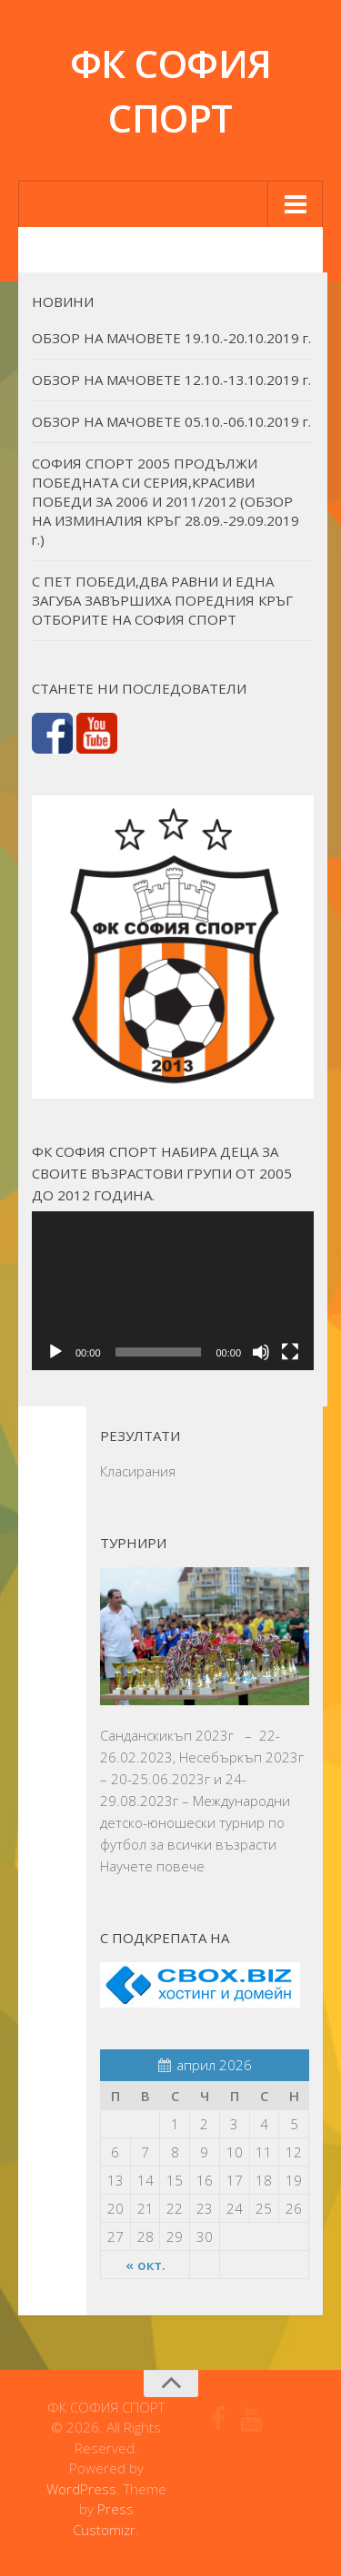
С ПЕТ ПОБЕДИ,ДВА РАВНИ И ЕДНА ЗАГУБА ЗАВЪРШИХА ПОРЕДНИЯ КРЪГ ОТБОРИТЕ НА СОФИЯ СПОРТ (162, 600)
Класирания (138, 1471)
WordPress (81, 2489)
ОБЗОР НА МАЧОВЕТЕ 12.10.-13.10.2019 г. (171, 379)
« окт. (145, 2264)
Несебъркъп (220, 1757)
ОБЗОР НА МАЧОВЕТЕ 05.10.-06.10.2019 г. (171, 421)
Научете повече (152, 1866)
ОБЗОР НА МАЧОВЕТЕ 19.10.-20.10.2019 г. (171, 338)
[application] (173, 1290)
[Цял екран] (290, 1352)
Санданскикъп (146, 1735)
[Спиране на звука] (261, 1352)
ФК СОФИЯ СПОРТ (171, 90)
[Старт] (55, 1352)
